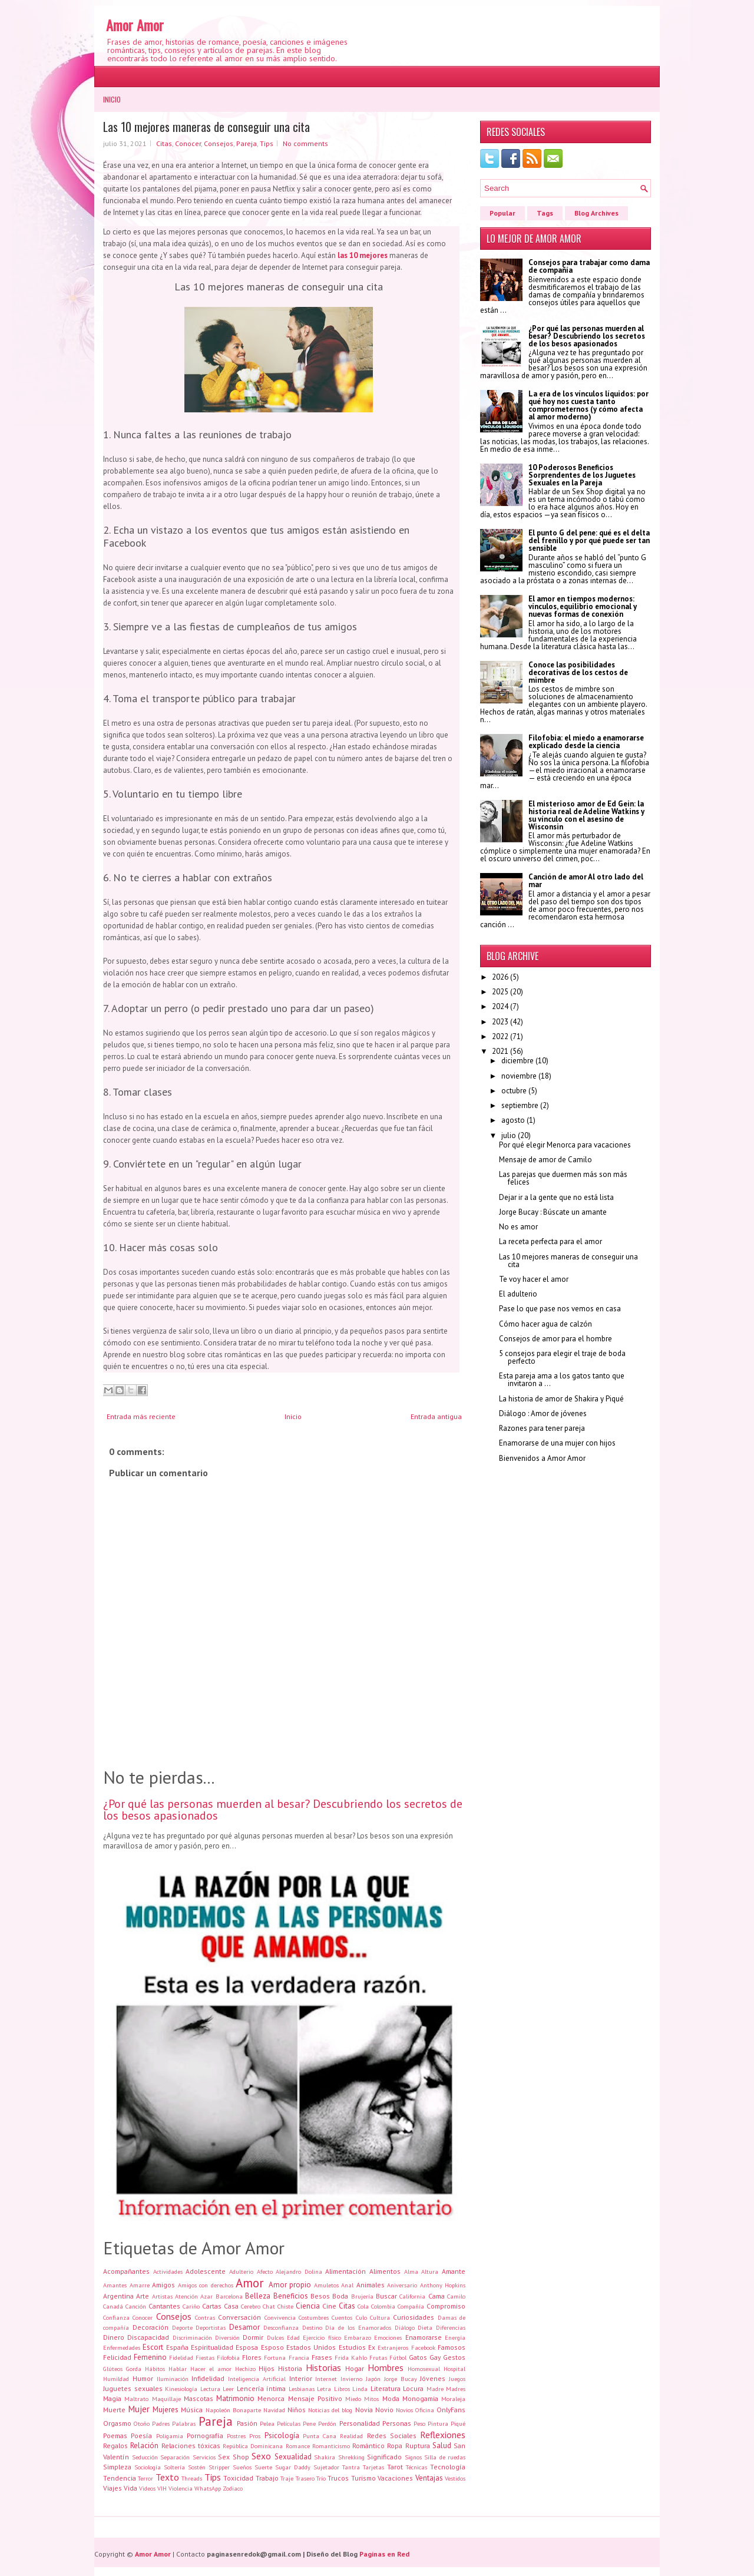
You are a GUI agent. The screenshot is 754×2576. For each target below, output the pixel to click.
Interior (300, 2378)
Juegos (457, 2379)
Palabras (184, 2423)
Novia (364, 2409)
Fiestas (205, 2357)
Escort (153, 2347)
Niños (296, 2409)
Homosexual (424, 2369)
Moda (390, 2398)
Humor (143, 2378)
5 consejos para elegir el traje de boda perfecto (562, 1357)
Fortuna (275, 2357)
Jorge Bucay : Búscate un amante (553, 1212)
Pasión (247, 2423)
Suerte (263, 2467)
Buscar (386, 2295)
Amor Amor (135, 24)
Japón (373, 2379)
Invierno (351, 2379)
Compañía (411, 2306)
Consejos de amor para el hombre (555, 1339)
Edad (293, 2337)
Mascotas (198, 2398)
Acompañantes (126, 2271)
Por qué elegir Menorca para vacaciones (565, 1145)
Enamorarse (423, 2337)
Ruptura (417, 2445)
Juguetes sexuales (133, 2388)
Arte (142, 2295)
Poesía (141, 2435)
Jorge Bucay (400, 2379)
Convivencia (280, 2317)
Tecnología (447, 2466)
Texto (167, 2477)
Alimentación (345, 2271)
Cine (329, 2305)
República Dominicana (253, 2446)
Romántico (368, 2445)
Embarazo (357, 2337)
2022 (500, 1036)
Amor (250, 2283)
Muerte (114, 2409)
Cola (363, 2306)
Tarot (395, 2466)
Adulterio (241, 2271)
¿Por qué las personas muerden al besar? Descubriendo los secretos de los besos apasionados (282, 1809)
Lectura (210, 2389)
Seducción (145, 2457)
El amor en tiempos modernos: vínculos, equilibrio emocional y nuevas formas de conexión (582, 606)
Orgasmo (117, 2423)
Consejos (218, 143)
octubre (514, 1091)
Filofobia (228, 2357)
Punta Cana (319, 2436)
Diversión (227, 2337)
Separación (175, 2457)
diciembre (517, 1061)
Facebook (423, 2347)
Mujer (139, 2409)
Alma (411, 2271)
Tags (545, 213)
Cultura (380, 2317)
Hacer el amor (211, 2369)
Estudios (352, 2347)
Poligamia (169, 2436)
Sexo (261, 2456)
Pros (254, 2436)
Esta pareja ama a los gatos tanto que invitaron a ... (561, 1379)
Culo (361, 2317)
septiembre (519, 1105)
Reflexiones (442, 2435)
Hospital (454, 2369)
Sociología (147, 2467)
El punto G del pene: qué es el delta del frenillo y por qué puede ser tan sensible (589, 540)
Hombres (386, 2367)
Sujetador (326, 2467)
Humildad (116, 2379)
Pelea (267, 2423)
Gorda (133, 2369)
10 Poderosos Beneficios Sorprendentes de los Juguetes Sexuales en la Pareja (582, 475)
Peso (419, 2423)
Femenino (150, 2357)
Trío (321, 2478)
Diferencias (450, 2327)
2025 (500, 992)
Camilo (456, 2296)
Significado (384, 2456)
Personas (396, 2423)
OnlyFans (450, 2409)
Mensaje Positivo (315, 2398)
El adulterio (518, 1294)
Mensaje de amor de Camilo (545, 1160)
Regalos (115, 2445)
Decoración (150, 2327)
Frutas (378, 2357)
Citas (164, 143)
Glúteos (113, 2369)
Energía (455, 2337)
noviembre (519, 1076)
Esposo (272, 2347)
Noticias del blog (330, 2410)
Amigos (163, 2284)
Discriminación (192, 2337)
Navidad (274, 2410)
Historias (323, 2367)
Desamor (244, 2327)
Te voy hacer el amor (533, 1279)
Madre (435, 2389)
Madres (455, 2389)
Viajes (112, 2488)
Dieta (425, 2327)
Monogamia (420, 2398)
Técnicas (416, 2467)
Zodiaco (233, 2488)
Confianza (116, 2317)
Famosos (451, 2347)
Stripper (219, 2467)
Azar (206, 2296)
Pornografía (205, 2435)
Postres (236, 2436)
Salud (441, 2446)
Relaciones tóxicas (190, 2445)
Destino (312, 2327)
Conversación (239, 2317)
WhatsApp (207, 2488)
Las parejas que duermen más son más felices (563, 1178)
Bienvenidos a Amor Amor (542, 1458)
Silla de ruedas (444, 2457)
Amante (453, 2271)
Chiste (285, 2306)
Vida (130, 2488)
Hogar (354, 2368)
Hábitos (155, 2369)
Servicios (204, 2457)
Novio (384, 2409)
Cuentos (342, 2317)
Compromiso (445, 2305)
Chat (269, 2306)
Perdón (327, 2423)
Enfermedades (121, 2347)
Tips (266, 143)
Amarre (140, 2285)
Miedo (353, 2399)
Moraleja (453, 2399)
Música (192, 2409)
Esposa (247, 2347)
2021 (500, 1051)
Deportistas (211, 2327)
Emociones (388, 2337)
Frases (322, 2357)
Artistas (162, 2296)
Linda (360, 2389)
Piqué (458, 2423)
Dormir (253, 2337)
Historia (290, 2368)
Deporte (182, 2327)
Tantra (351, 2467)
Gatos (418, 2357)
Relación (144, 2446)
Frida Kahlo (351, 2357)
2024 (500, 1006)
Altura (429, 2271)
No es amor (518, 1227)
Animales (370, 2284)
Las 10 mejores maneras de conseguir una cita (206, 127)
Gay (435, 2357)
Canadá (113, 2306)
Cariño (191, 2306)
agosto (513, 1120)
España (177, 2347)
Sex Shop (233, 2456)
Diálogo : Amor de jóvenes (543, 1413)
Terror (145, 2478)
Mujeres (165, 2410)
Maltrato (136, 2399)
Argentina (118, 2295)
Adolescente (206, 2271)
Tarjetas (373, 2467)
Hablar (177, 2369)
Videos (147, 2488)
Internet (326, 2379)
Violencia (180, 2488)
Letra (324, 2389)
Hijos (267, 2368)
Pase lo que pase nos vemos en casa (560, 1309)
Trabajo (267, 2478)
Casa (231, 2305)
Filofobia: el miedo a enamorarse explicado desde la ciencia (586, 741)
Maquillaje (166, 2399)
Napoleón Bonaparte (233, 2410)
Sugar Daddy (292, 2467)
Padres (161, 2423)
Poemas (115, 2435)
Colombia (383, 2306)
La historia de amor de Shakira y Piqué (561, 1399)
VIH (162, 2488)
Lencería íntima (261, 2388)
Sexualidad (293, 2457)
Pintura (438, 2423)
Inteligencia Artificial (257, 2379)
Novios (404, 2410)
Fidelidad (181, 2357)
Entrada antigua (436, 1416)
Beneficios (290, 2296)
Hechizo (245, 2369)
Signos (413, 2457)
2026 (500, 977)
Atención (186, 2296)
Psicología (281, 2435)
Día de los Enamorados (358, 2327)
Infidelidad (207, 2378)
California (412, 2296)
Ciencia (308, 2306)
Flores (252, 2357)
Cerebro (250, 2306)
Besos (320, 2295)
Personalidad (359, 2423)
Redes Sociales (391, 2435)
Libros (342, 2389)
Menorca (271, 2398)
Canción (135, 2306)
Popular (502, 213)
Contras (205, 2317)
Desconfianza (281, 2327)
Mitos (371, 2399)
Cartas (211, 2305)
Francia (299, 2357)
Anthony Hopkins (443, 2285)
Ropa (394, 2445)
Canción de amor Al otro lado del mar (585, 880)
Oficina (424, 2410)
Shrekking (351, 2457)
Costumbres (314, 2317)
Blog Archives (596, 213)
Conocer (188, 143)
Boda (340, 2295)
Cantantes (164, 2305)
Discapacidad (148, 2337)
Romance (298, 2446)
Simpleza (117, 2466)
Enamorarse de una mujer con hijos (557, 1443)
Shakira (324, 2457)
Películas (288, 2423)
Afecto (265, 2271)
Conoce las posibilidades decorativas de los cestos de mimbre (578, 672)
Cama (436, 2295)
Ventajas (429, 2478)
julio (508, 1135)
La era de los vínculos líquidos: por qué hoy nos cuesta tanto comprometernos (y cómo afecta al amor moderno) (588, 405)
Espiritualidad (212, 2347)
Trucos (338, 2478)
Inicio (112, 99)
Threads (191, 2478)
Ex (371, 2347)
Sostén (197, 2467)
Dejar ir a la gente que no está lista (556, 1197)
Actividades (168, 2271)
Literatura (386, 2388)
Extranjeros (393, 2347)
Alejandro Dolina (299, 2271)
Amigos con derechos (205, 2285)
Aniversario (402, 2285)
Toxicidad (238, 2478)
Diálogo (405, 2327)
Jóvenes (432, 2378)
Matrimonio (235, 2398)
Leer (228, 2389)
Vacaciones (395, 2478)
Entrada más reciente (141, 1416)
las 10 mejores (363, 255)
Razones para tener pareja (542, 1428)
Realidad (351, 2436)
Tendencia (119, 2478)
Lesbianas (302, 2389)
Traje (286, 2478)
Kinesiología (181, 2389)
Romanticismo (331, 2446)
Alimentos (385, 2271)
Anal (347, 2285)
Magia (112, 2398)
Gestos (454, 2357)
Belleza (257, 2296)
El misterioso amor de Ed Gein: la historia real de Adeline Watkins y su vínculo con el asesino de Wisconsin (586, 815)
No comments (305, 143)
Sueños (242, 2467)
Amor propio (290, 2285)
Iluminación (172, 2379)
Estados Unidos (311, 2347)
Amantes (115, 2285)
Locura (413, 2388)
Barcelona (229, 2296)
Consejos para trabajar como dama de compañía (589, 266)
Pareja (246, 143)
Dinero (113, 2337)
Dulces (275, 2337)
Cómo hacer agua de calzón (545, 1324)
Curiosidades (413, 2317)
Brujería (362, 2296)
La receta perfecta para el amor (550, 1241)
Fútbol (397, 2357)
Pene (309, 2423)
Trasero (305, 2478)
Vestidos (455, 2478)
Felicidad (117, 2357)
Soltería (174, 2467)
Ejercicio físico (321, 2337)
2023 (500, 1022)
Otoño (142, 2423)
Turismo (363, 2478)
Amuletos (326, 2285)
